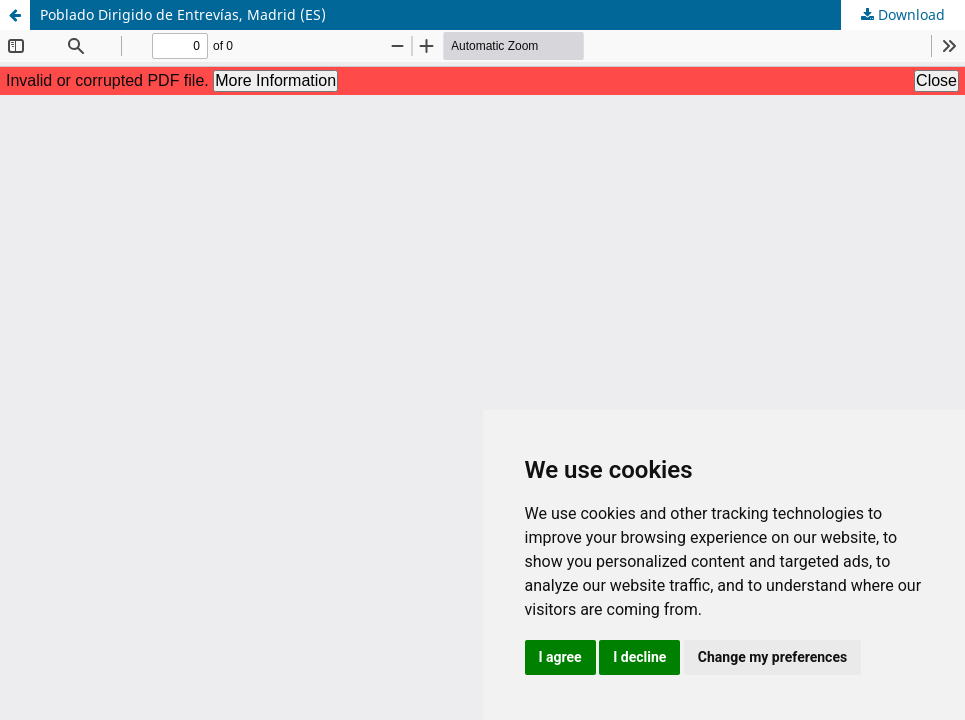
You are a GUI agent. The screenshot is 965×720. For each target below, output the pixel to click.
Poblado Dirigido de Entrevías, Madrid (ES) (183, 14)
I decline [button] (639, 657)
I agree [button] (560, 657)
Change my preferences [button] (772, 657)
